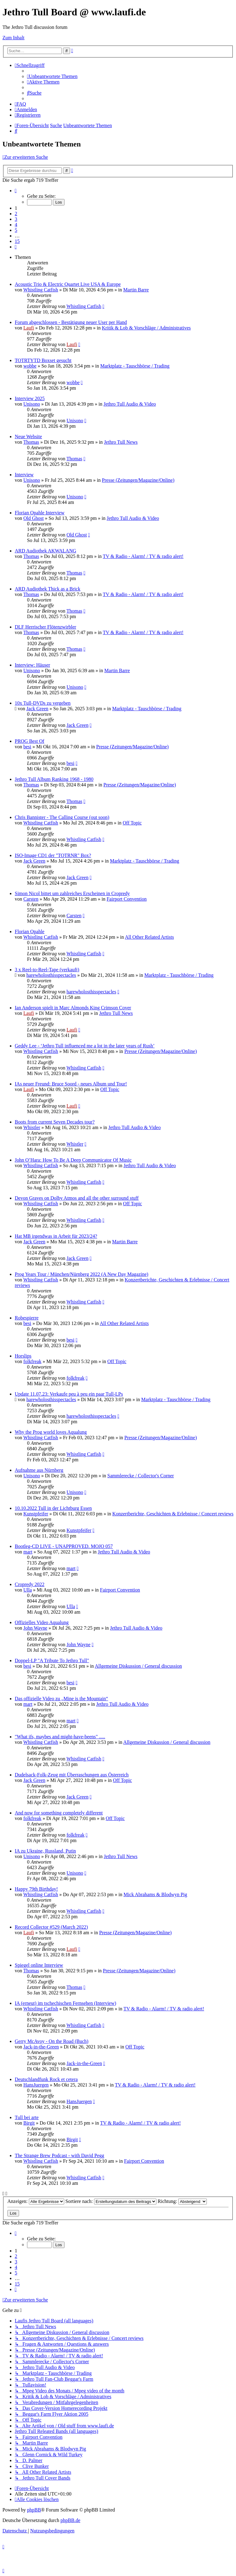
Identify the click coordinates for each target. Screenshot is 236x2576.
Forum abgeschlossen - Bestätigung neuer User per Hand (71, 322)
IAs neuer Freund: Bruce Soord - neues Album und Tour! (71, 1083)
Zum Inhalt (13, 37)
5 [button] (16, 230)
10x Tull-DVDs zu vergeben (42, 703)
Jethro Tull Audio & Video (130, 404)
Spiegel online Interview (39, 1965)
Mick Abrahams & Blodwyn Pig (155, 1894)
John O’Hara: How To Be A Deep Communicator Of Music (73, 1160)
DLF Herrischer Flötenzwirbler (45, 626)
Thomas (31, 442)
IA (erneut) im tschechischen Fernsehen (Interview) (65, 2003)
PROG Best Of (29, 741)
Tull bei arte (27, 2117)
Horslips (23, 1355)
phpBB (34, 2509)
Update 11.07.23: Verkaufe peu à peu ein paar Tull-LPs (69, 1394)
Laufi (28, 327)
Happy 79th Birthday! (36, 1889)
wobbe (30, 365)
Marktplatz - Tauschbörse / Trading (134, 365)
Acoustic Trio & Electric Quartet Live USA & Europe (68, 284)
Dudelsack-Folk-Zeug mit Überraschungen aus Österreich (72, 1774)
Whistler (31, 1127)
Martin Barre (136, 289)
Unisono (31, 404)
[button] (16, 190)
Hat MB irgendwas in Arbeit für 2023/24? (56, 1236)
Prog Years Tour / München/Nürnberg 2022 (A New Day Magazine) (81, 1274)
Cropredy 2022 (29, 1584)
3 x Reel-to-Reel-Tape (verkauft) (47, 969)
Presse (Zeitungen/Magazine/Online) (138, 480)
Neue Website (28, 436)
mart (27, 1551)
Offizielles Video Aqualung (42, 1622)
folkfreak (32, 1361)
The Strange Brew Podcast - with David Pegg (59, 2155)
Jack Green (37, 708)
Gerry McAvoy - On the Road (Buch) (51, 2041)
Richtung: (182, 2201)
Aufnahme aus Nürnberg (39, 1470)
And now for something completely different (59, 1812)
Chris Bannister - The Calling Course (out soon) (62, 817)
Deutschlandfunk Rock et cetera (46, 2079)
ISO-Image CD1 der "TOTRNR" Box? (53, 855)
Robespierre (26, 1317)
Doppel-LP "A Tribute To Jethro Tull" (52, 1660)
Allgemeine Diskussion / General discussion (138, 1666)
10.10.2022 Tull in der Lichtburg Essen (53, 1508)
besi (27, 746)
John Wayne (35, 1628)
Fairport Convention (127, 899)
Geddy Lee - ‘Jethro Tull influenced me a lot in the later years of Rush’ (85, 1045)
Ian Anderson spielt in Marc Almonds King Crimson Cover (73, 1007)
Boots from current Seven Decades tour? (55, 1121)
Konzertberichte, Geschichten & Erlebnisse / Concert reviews (173, 1513)
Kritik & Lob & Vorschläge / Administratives (146, 327)
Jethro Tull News (120, 442)
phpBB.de (70, 2520)
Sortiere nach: (110, 2201)
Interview (24, 474)
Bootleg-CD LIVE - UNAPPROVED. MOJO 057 (64, 1546)
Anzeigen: (35, 2201)
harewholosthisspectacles (51, 975)
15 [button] (17, 241)
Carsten (30, 899)
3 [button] (16, 219)
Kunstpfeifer (35, 1513)
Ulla (27, 1589)
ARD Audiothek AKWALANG (45, 550)
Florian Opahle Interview (40, 512)
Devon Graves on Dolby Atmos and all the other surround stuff (77, 1198)
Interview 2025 (30, 398)
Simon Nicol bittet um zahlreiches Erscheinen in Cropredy (72, 893)
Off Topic (132, 822)
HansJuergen (36, 2084)
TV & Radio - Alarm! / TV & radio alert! (143, 556)
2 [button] (16, 213)
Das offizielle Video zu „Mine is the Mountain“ (61, 1698)
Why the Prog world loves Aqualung (51, 1432)
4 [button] (16, 224)
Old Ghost (33, 518)
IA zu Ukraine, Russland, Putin (45, 1850)
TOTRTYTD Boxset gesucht (43, 360)
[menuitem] (52, 76)
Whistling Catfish (40, 289)
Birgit (29, 2123)
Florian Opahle (29, 931)
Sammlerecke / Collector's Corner (140, 1475)
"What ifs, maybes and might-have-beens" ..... (60, 1736)
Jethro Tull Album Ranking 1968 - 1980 (54, 779)
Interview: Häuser (32, 665)
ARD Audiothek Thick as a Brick (47, 588)
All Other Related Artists (149, 937)
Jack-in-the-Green (41, 2046)
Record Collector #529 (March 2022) (51, 1927)
